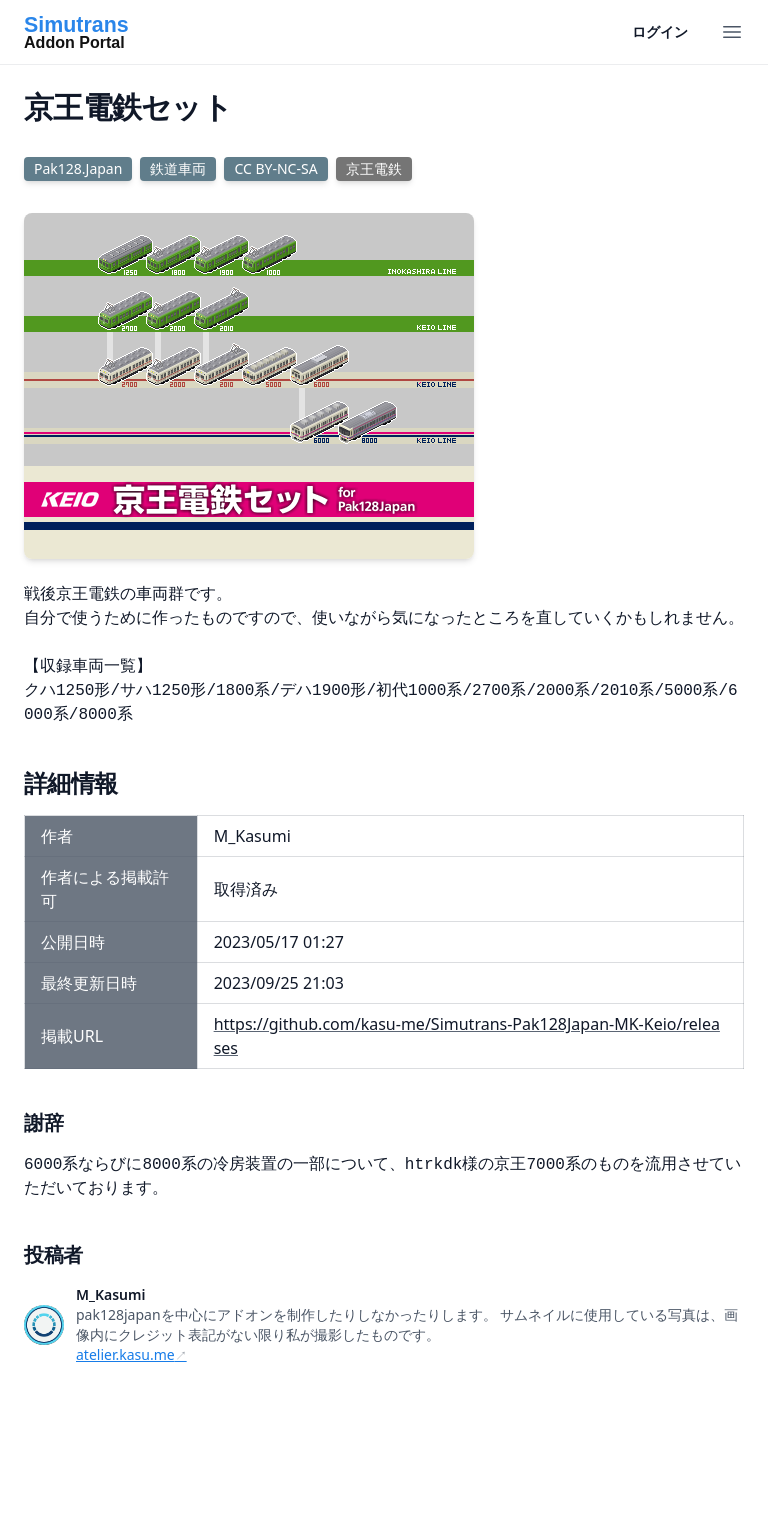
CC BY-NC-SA (275, 168)
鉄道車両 (178, 168)
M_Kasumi (110, 1294)
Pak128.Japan (78, 168)
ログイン (660, 31)
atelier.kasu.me (125, 1354)
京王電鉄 (374, 168)
